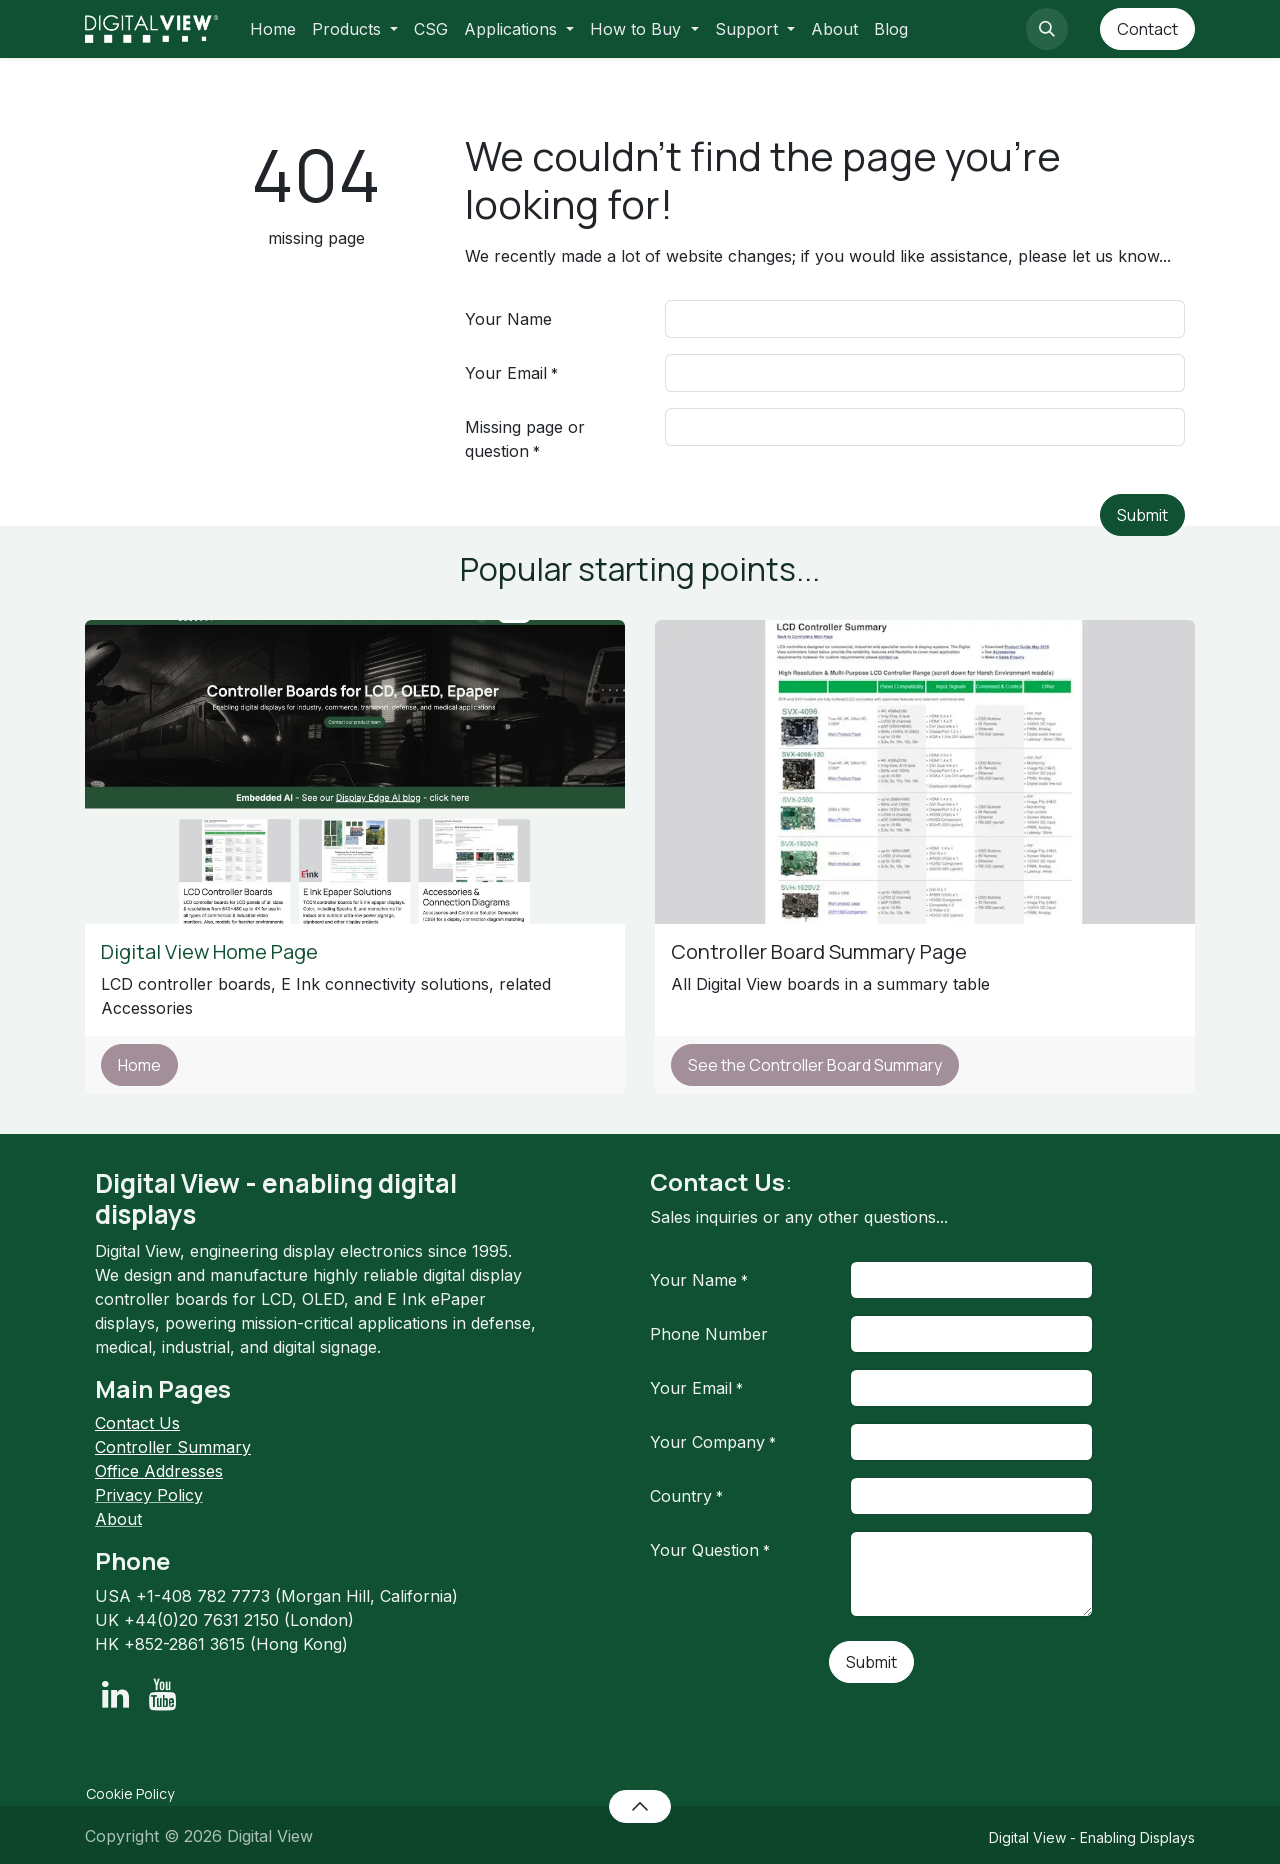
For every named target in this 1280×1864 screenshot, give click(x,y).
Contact (1147, 29)
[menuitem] (273, 29)
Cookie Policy (130, 1793)
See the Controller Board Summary (815, 1065)
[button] (1047, 29)
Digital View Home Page (211, 951)
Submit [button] (1142, 515)
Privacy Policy (149, 1495)
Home (139, 1065)
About (118, 1519)
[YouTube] (162, 1695)
